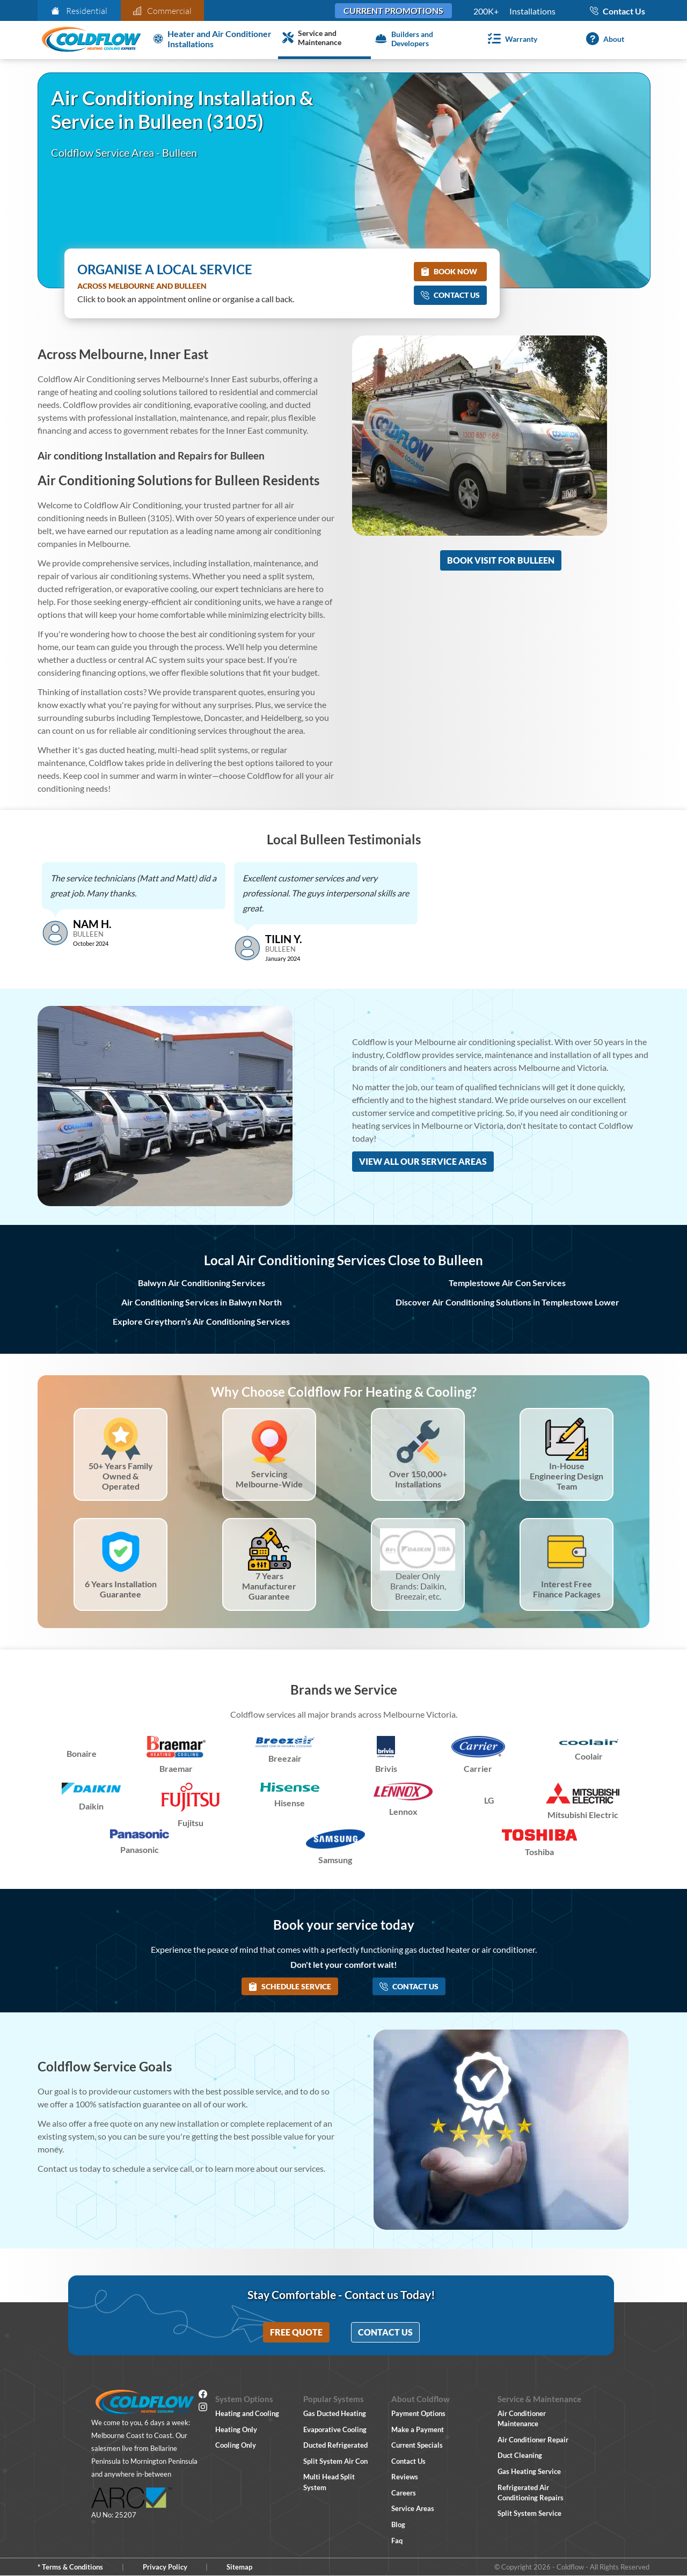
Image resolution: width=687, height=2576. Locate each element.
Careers (403, 2493)
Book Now (449, 271)
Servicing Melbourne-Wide (269, 1479)
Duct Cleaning (520, 2455)
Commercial (162, 10)
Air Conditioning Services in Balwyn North (201, 1302)
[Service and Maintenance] (324, 38)
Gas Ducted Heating (334, 2413)
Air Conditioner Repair (533, 2439)
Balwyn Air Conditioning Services (201, 1283)
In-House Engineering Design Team (566, 1476)
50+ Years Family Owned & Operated (121, 1476)
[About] (603, 39)
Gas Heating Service (529, 2471)
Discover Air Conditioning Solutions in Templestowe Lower (507, 1302)
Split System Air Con (335, 2461)
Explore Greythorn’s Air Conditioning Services (201, 1321)
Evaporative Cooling (335, 2429)
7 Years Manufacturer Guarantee (269, 1586)
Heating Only (236, 2429)
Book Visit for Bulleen (500, 560)
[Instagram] (203, 2408)
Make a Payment (417, 2429)
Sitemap (239, 2567)
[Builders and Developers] (417, 39)
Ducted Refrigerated (335, 2445)
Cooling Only (235, 2445)
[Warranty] (510, 39)
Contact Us (450, 295)
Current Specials (417, 2445)
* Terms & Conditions (70, 2567)
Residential (79, 10)
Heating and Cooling (247, 2413)
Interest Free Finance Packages (567, 1589)
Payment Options (418, 2413)
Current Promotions (393, 10)
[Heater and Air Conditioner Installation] (213, 38)
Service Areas (412, 2508)
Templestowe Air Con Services (507, 1283)
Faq (397, 2540)
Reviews (404, 2476)
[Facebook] (203, 2395)
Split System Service (529, 2513)
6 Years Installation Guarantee (121, 1589)
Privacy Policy (165, 2567)
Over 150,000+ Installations (418, 1479)
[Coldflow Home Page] (91, 40)
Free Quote (296, 2332)
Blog (398, 2524)
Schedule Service (290, 1986)
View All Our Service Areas (423, 1161)
